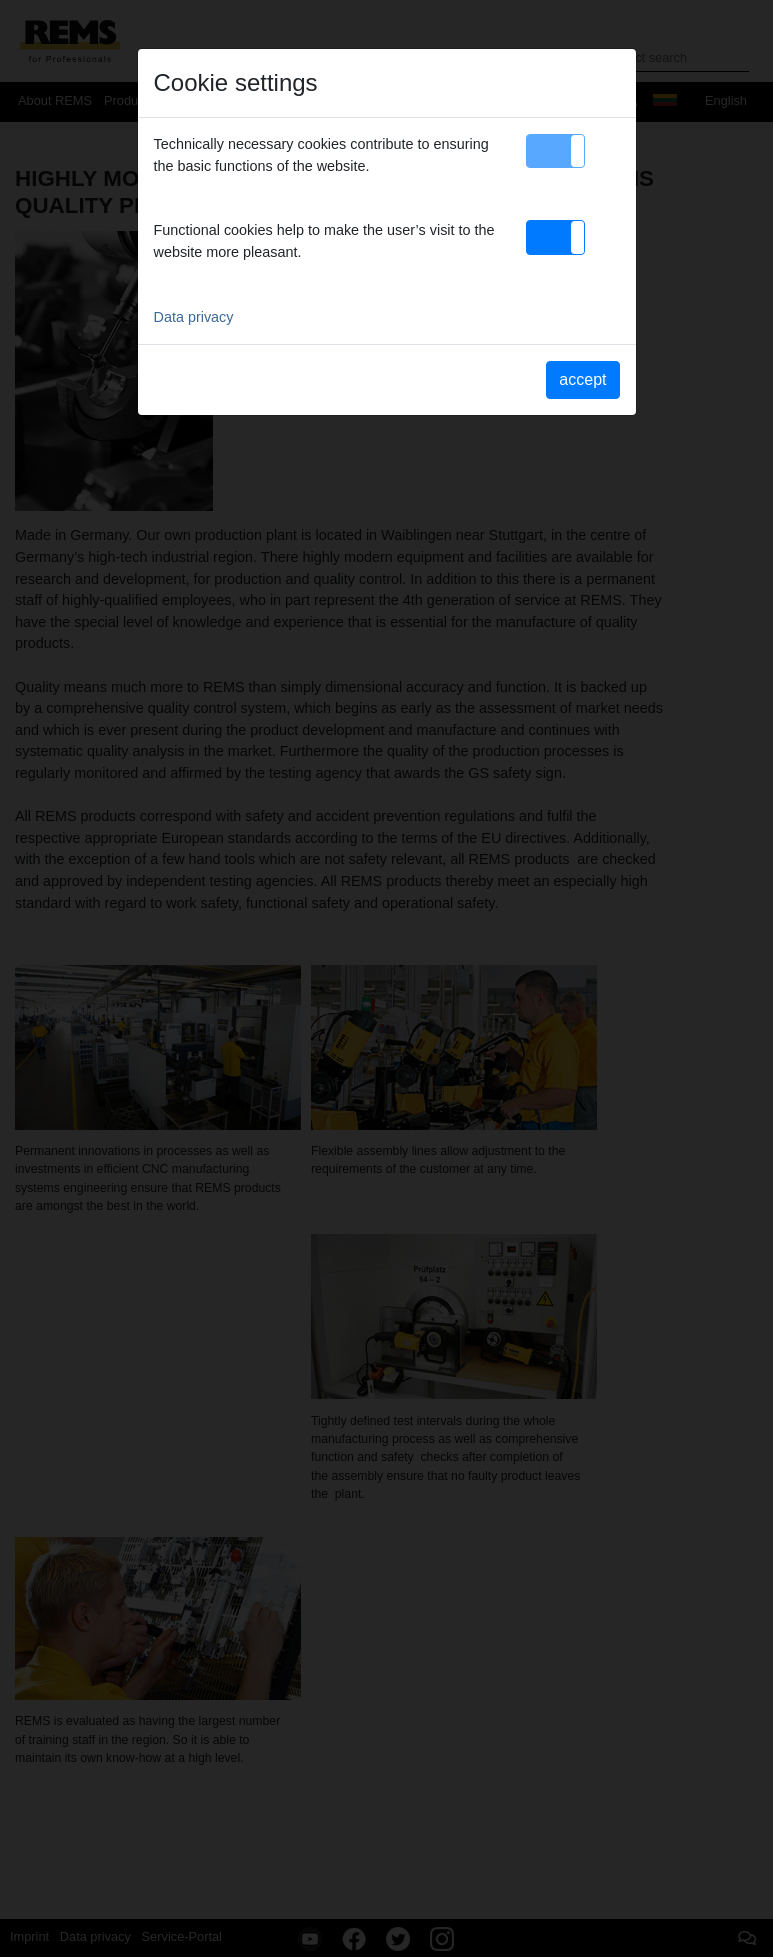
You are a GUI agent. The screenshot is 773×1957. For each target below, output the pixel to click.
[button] (555, 151)
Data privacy (194, 317)
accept (582, 379)
